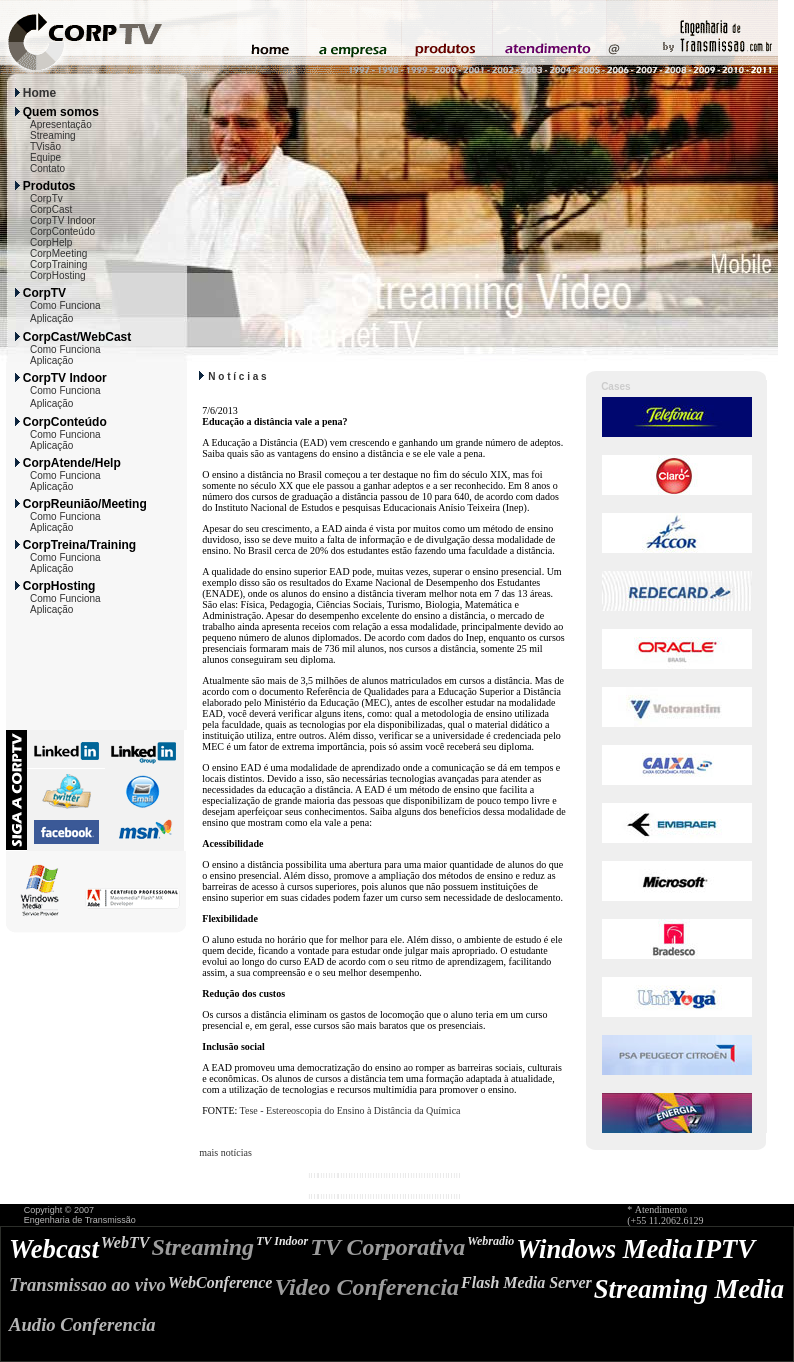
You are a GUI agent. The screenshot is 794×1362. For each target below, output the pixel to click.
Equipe (45, 157)
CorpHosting (58, 275)
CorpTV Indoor (63, 220)
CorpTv (46, 198)
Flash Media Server (526, 1282)
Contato (47, 168)
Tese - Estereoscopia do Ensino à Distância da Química (350, 1110)
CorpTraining (58, 264)
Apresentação (61, 124)
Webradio (490, 1241)
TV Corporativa (387, 1247)
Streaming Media (689, 1289)
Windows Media (604, 1249)
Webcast (54, 1249)
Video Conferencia (366, 1287)
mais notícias (225, 1152)
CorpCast (51, 209)
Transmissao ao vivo (87, 1284)
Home (39, 93)
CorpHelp (51, 242)
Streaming (53, 135)
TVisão (45, 146)
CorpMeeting (58, 253)
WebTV (125, 1242)
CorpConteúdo (62, 231)
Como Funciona (65, 305)
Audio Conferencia (82, 1324)
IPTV (724, 1249)
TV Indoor (282, 1241)
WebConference (220, 1282)
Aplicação (51, 318)
